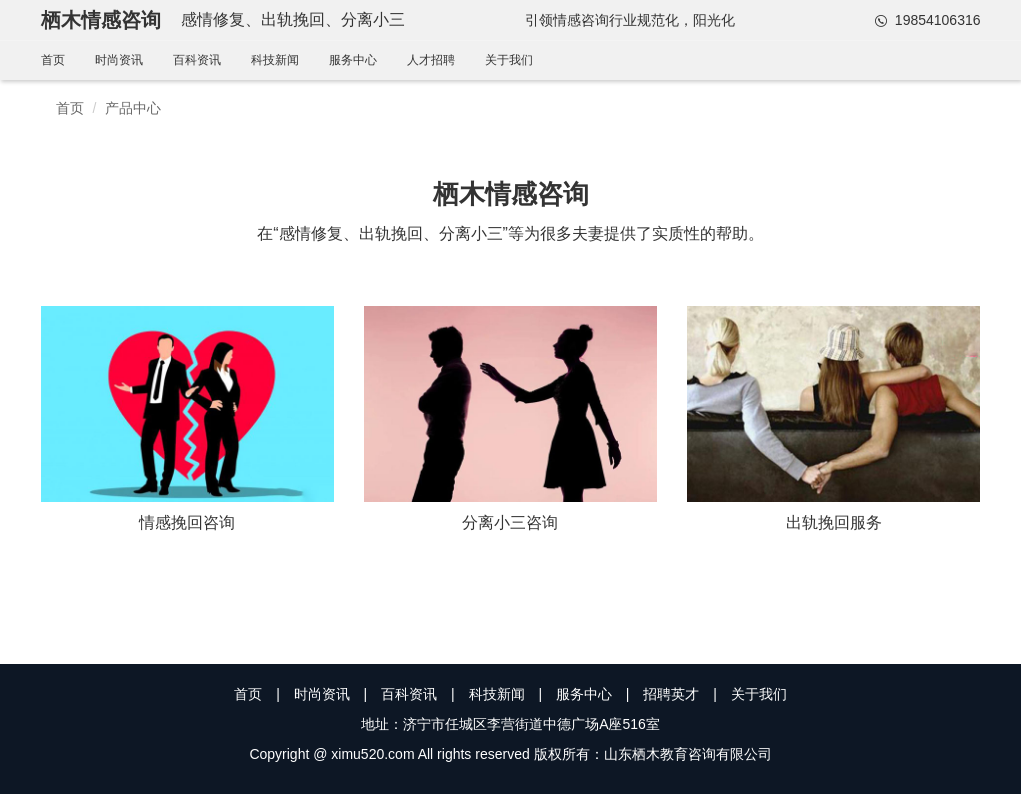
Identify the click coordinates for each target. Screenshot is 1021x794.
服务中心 (353, 60)
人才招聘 (431, 60)
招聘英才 (671, 694)
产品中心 (133, 108)
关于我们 (509, 60)
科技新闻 (275, 60)
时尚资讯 (119, 60)
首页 (53, 60)
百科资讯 (197, 60)
